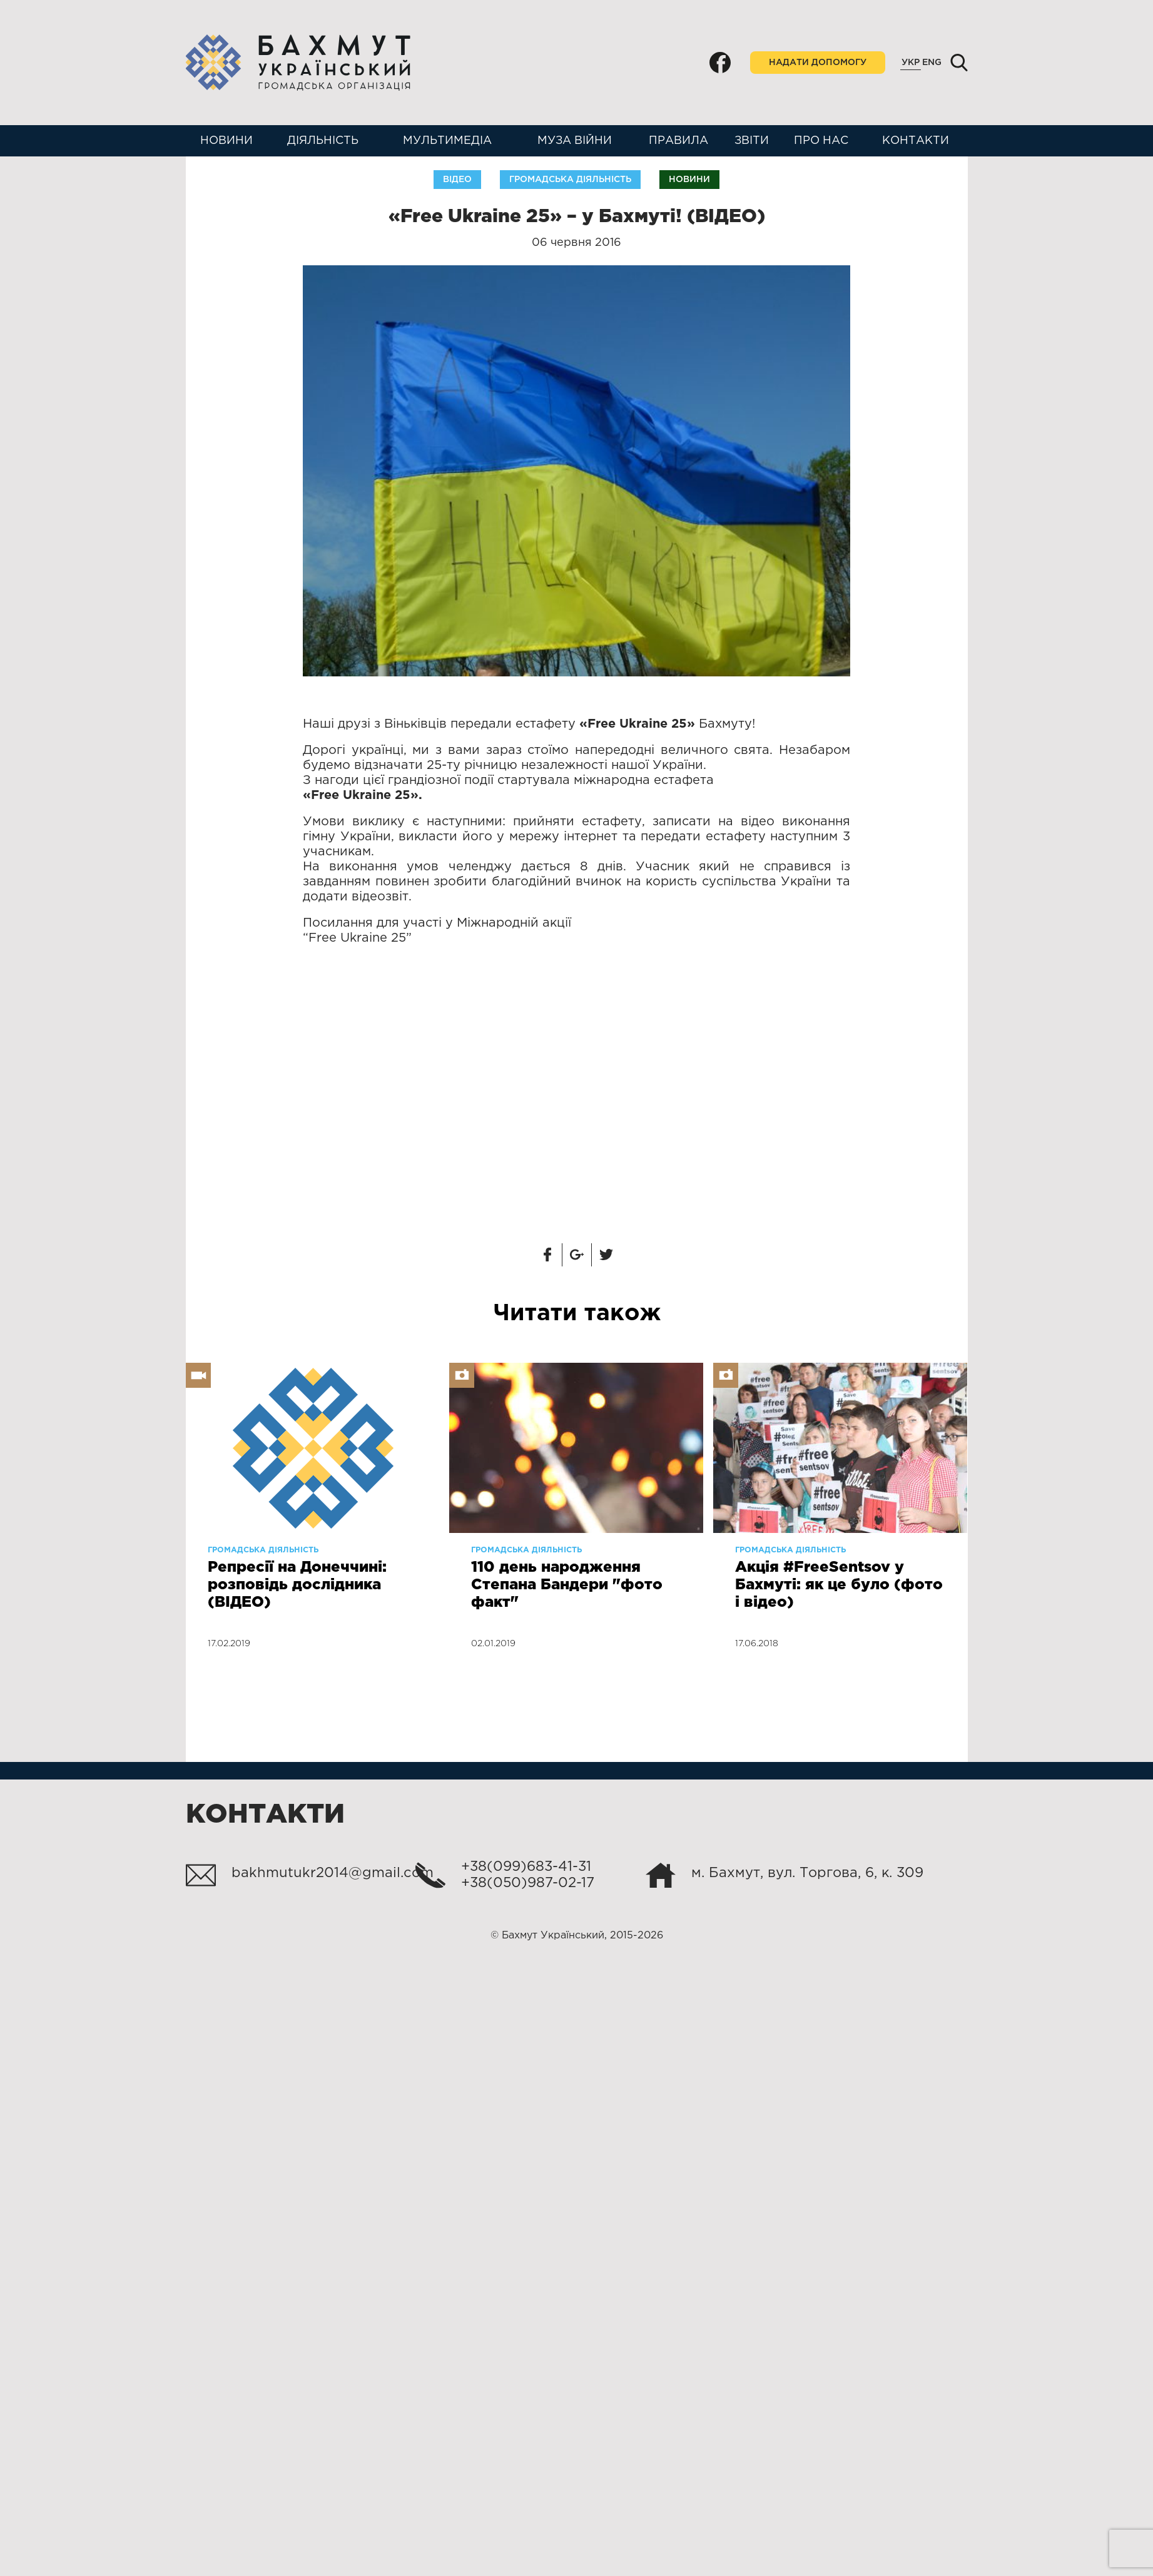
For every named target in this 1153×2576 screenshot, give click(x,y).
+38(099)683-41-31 (526, 1867)
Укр (911, 62)
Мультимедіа (447, 141)
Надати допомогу (817, 62)
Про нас (821, 141)
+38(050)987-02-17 (527, 1883)
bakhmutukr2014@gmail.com (332, 1873)
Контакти (915, 141)
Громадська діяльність (570, 179)
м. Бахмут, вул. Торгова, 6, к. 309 (807, 1873)
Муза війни (574, 141)
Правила (678, 141)
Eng (932, 62)
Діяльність (322, 141)
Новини (226, 141)
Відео (457, 179)
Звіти (751, 141)
